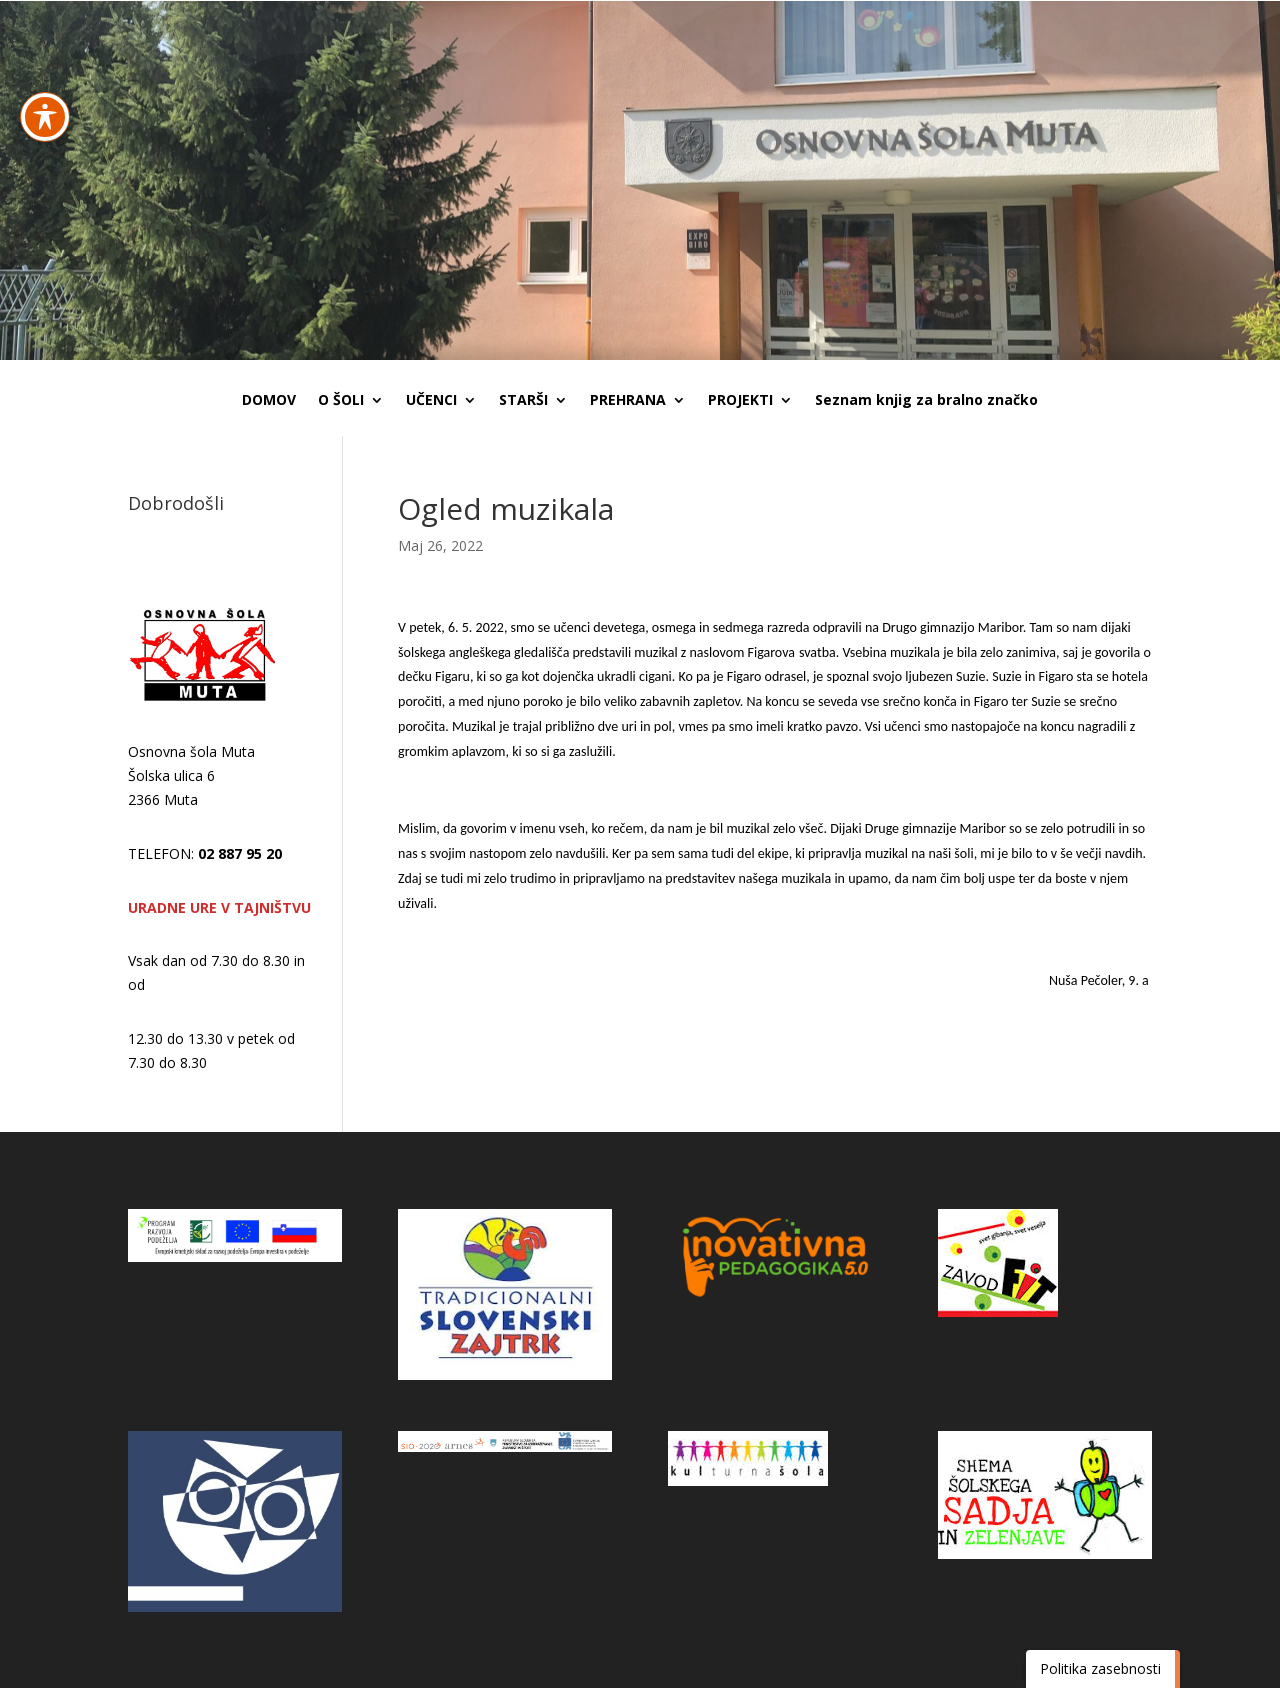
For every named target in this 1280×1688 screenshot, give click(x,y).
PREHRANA (628, 401)
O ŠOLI (341, 401)
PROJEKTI (740, 401)
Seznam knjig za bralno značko (926, 401)
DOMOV (269, 401)
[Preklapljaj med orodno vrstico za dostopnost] (45, 61)
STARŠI (523, 401)
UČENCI (431, 401)
